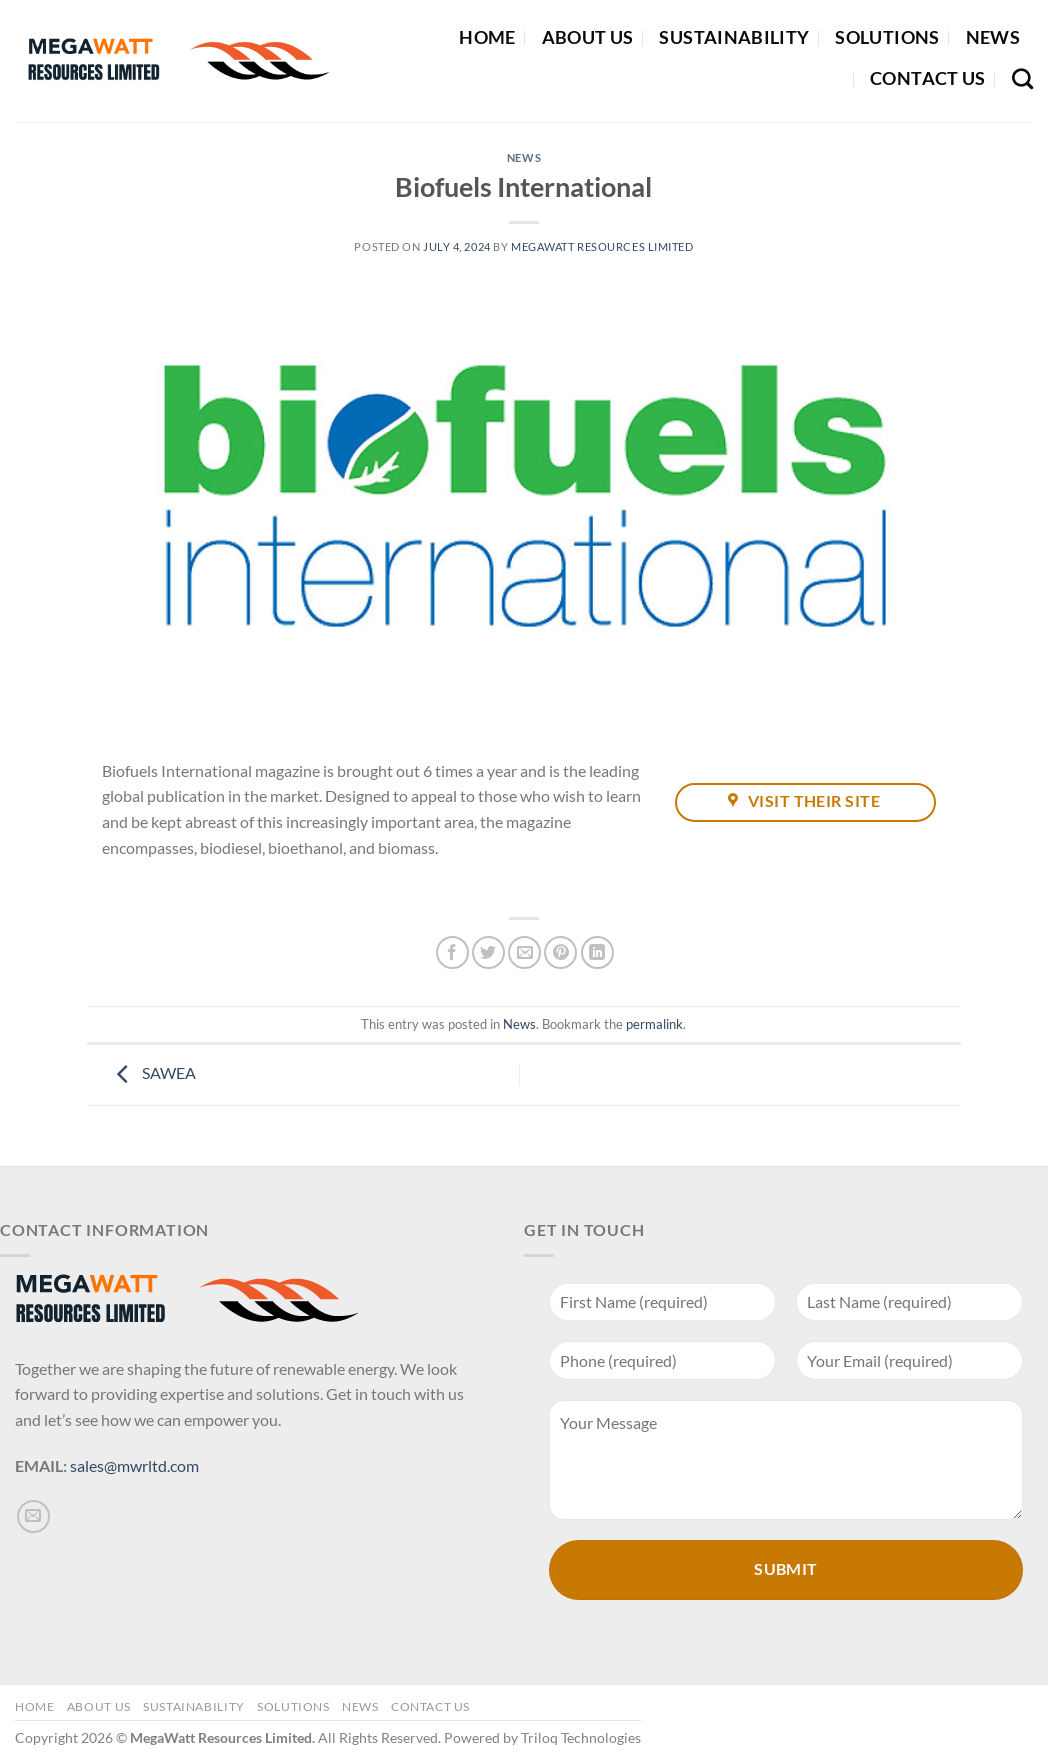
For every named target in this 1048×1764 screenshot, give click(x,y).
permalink (654, 1024)
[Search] (1022, 78)
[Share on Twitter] (488, 952)
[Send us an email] (33, 1516)
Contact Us (928, 78)
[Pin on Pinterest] (560, 952)
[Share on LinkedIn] (597, 952)
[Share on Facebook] (452, 952)
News (993, 37)
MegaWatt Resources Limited (602, 246)
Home (487, 37)
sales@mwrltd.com (134, 1465)
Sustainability (734, 37)
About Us (588, 37)
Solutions (887, 37)
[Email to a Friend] (524, 952)
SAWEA (151, 1072)
